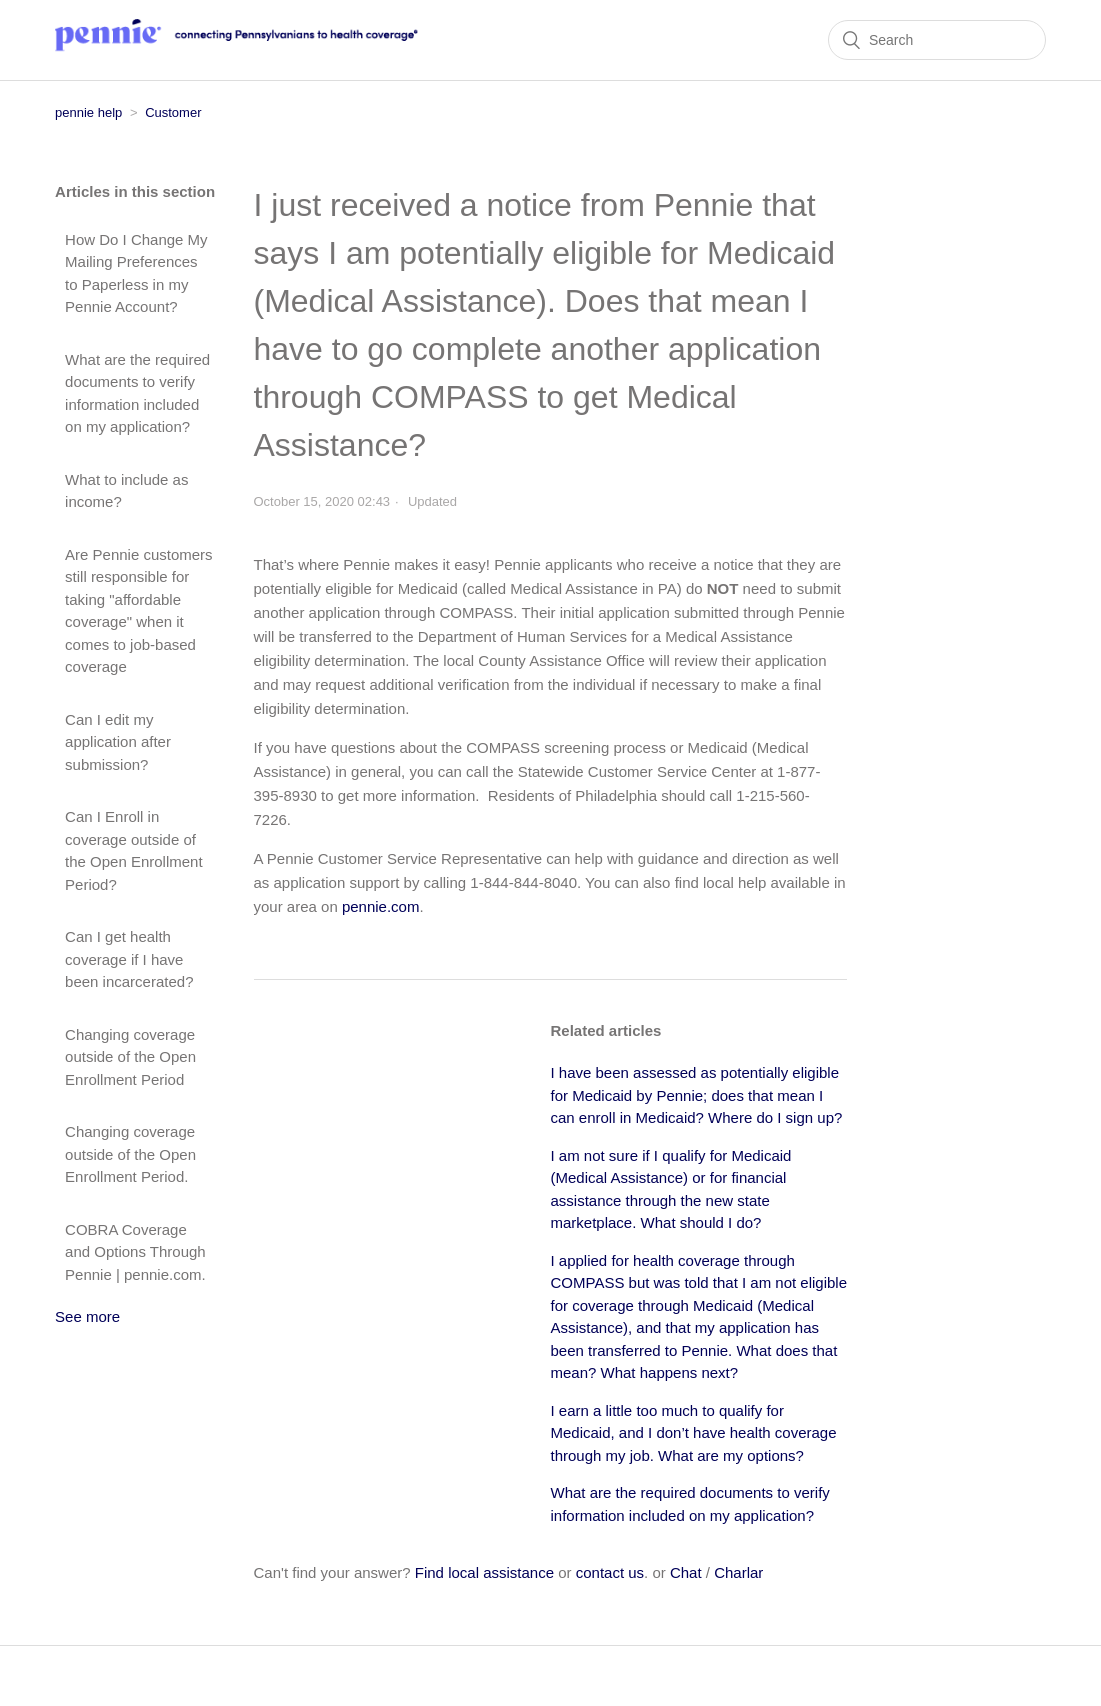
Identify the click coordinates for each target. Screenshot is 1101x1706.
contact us (610, 1572)
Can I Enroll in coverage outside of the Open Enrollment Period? (134, 850)
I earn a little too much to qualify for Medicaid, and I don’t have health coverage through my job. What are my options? (694, 1433)
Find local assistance (484, 1572)
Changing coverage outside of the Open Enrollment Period (130, 1057)
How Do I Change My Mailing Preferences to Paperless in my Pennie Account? (136, 273)
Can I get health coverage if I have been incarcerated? (129, 959)
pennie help (88, 112)
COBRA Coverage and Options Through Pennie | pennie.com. (135, 1252)
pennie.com (381, 906)
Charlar (738, 1572)
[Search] (937, 40)
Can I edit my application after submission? (118, 742)
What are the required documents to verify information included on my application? (137, 393)
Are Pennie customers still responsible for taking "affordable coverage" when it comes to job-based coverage (139, 611)
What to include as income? (126, 491)
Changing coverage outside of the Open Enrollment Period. (130, 1154)
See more (87, 1316)
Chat (686, 1572)
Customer (173, 112)
